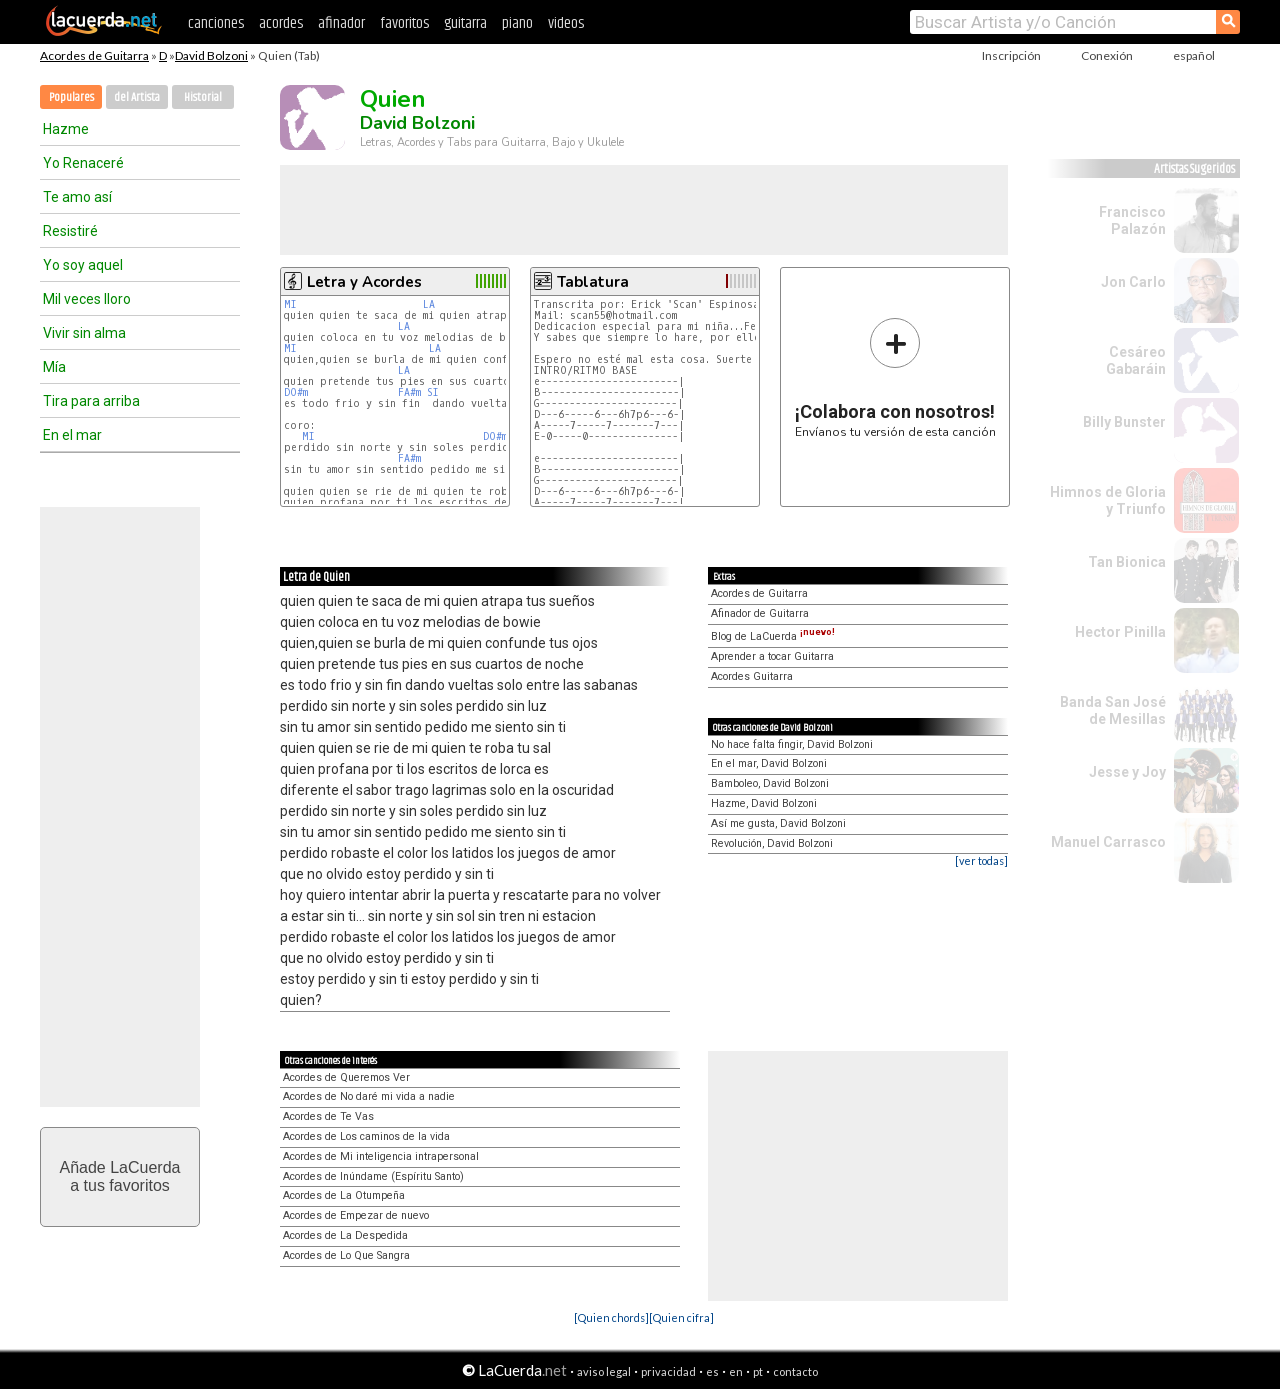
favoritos (404, 23)
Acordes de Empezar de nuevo (356, 1215)
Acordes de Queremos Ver (346, 1077)
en (736, 1371)
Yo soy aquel (83, 265)
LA (429, 304)
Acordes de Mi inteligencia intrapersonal (381, 1156)
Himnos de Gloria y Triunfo (1108, 500)
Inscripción (1011, 55)
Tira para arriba (91, 401)
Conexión (1107, 55)
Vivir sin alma (84, 333)
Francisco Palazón (1132, 220)
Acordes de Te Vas (328, 1116)
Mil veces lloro (87, 299)
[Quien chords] (611, 1317)
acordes (281, 23)
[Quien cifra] (681, 1317)
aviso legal (604, 1371)
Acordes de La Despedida (345, 1235)
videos (566, 23)
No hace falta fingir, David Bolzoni (792, 744)
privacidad (668, 1371)
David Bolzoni (211, 55)
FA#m (409, 392)
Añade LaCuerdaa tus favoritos (120, 1176)
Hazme (66, 129)
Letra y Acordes (364, 282)
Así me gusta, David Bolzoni (778, 823)
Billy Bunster (1124, 422)
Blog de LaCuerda (773, 636)
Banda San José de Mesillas (1113, 710)
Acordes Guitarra (752, 676)
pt (758, 1371)
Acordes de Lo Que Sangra (346, 1255)
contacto (795, 1371)
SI (433, 392)
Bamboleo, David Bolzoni (770, 783)
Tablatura (593, 282)
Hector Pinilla (1120, 632)
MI (290, 304)
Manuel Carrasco (1108, 842)
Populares (71, 97)
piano (517, 23)
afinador (341, 23)
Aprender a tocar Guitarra (772, 656)
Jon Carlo (1133, 282)
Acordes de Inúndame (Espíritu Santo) (373, 1176)
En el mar (72, 435)
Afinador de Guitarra (760, 613)
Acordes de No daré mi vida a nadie (369, 1096)
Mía (54, 367)
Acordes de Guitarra (94, 55)
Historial (203, 97)
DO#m (296, 392)
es (712, 1371)
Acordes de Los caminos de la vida (366, 1136)
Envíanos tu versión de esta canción (895, 377)
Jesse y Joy (1127, 772)
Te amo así (77, 197)
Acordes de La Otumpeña (344, 1195)
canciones (216, 23)
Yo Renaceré (83, 163)
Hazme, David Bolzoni (764, 803)
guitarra (465, 23)
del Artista (137, 97)
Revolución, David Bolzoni (772, 843)
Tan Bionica (1127, 562)
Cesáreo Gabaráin (1136, 360)
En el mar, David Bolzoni (769, 763)
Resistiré (70, 231)
